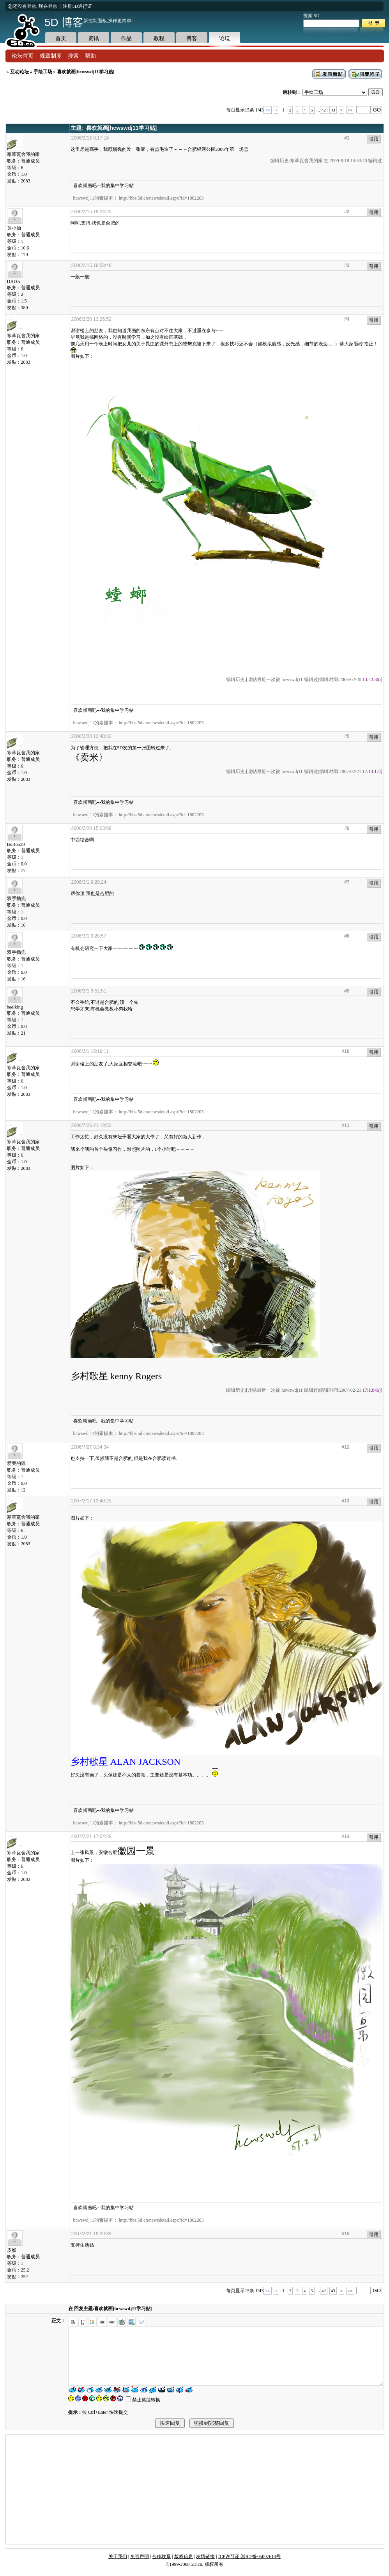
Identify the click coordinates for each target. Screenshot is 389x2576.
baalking (15, 1005)
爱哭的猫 (16, 1461)
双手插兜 (16, 896)
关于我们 (117, 2556)
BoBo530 (16, 842)
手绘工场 (43, 71)
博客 (191, 38)
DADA (15, 279)
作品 (126, 38)
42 (324, 110)
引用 (373, 139)
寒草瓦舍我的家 (23, 152)
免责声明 (139, 2556)
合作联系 (161, 2556)
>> (350, 110)
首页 (60, 38)
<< (267, 110)
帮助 (90, 56)
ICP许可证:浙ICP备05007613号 (249, 2556)
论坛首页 (23, 56)
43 (333, 110)
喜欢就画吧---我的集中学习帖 (103, 185)
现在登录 (48, 6)
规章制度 (51, 56)
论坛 (224, 38)
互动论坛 (19, 71)
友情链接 (205, 2556)
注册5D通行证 (77, 6)
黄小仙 (15, 226)
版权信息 (183, 2556)
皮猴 (15, 2248)
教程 (159, 38)
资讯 (93, 38)
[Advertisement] (195, 2489)
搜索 (73, 56)
